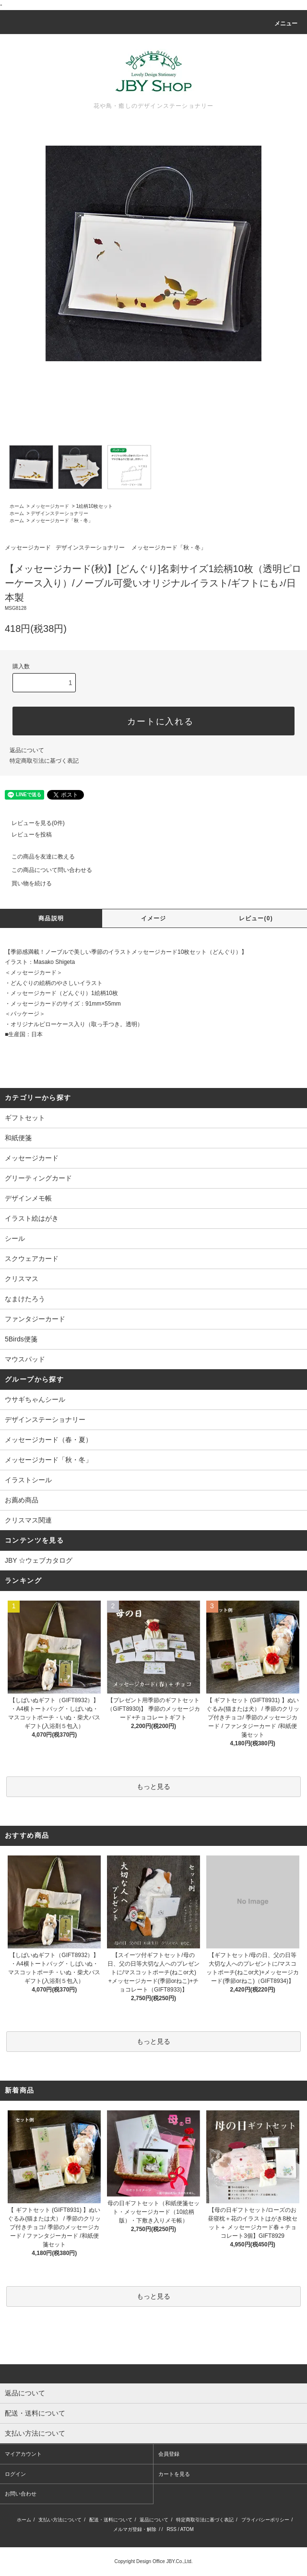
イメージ (153, 918)
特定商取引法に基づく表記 (44, 760)
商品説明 (51, 918)
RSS (171, 2529)
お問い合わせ (20, 2493)
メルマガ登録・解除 (134, 2529)
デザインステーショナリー (59, 513)
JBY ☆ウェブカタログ (38, 1560)
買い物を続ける (26, 883)
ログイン (15, 2474)
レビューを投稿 (26, 834)
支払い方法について (60, 2519)
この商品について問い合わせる (46, 870)
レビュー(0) (256, 918)
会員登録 (168, 2454)
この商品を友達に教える (37, 856)
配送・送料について (110, 2519)
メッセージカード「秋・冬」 (62, 520)
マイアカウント (23, 2454)
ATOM (187, 2529)
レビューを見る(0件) (32, 823)
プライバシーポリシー (265, 2519)
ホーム (17, 506)
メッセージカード (50, 506)
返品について (27, 750)
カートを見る (174, 2474)
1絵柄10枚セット (94, 506)
